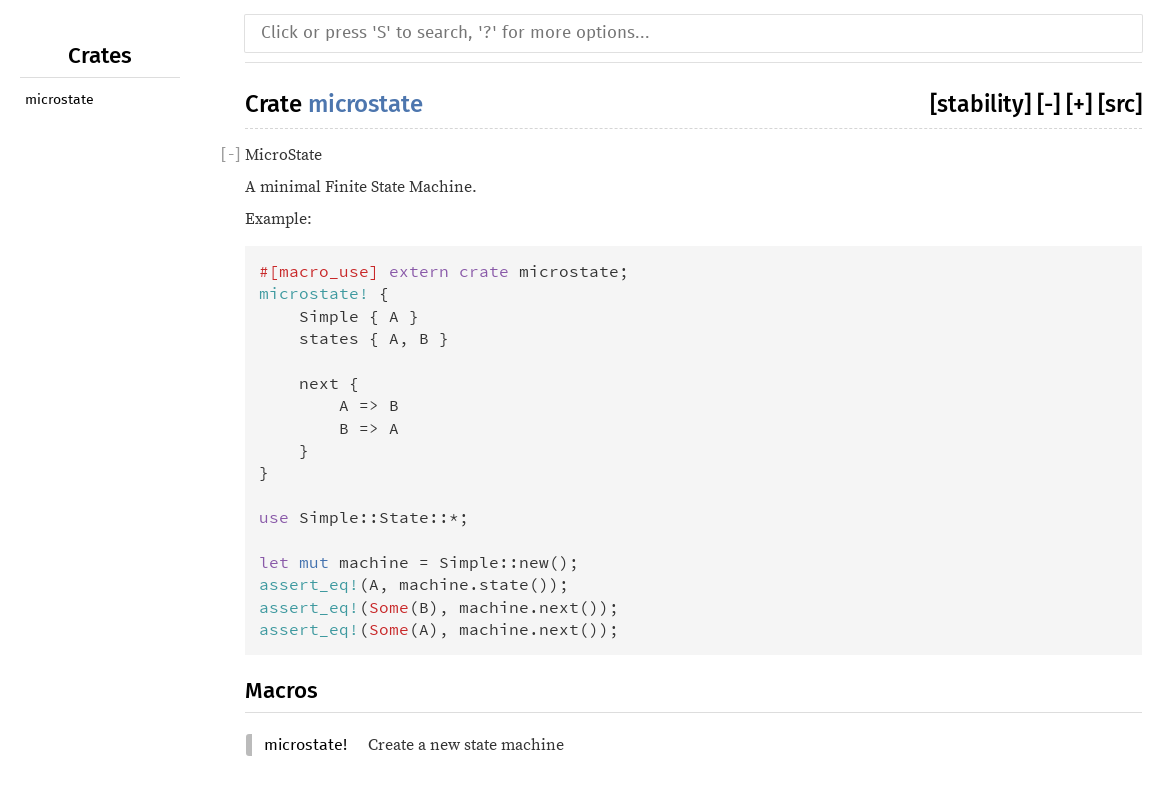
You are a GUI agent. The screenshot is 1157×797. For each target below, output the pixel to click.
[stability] (980, 104)
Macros (281, 690)
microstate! (305, 745)
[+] (1079, 104)
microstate (59, 100)
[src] (1120, 104)
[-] (1048, 104)
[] (230, 155)
